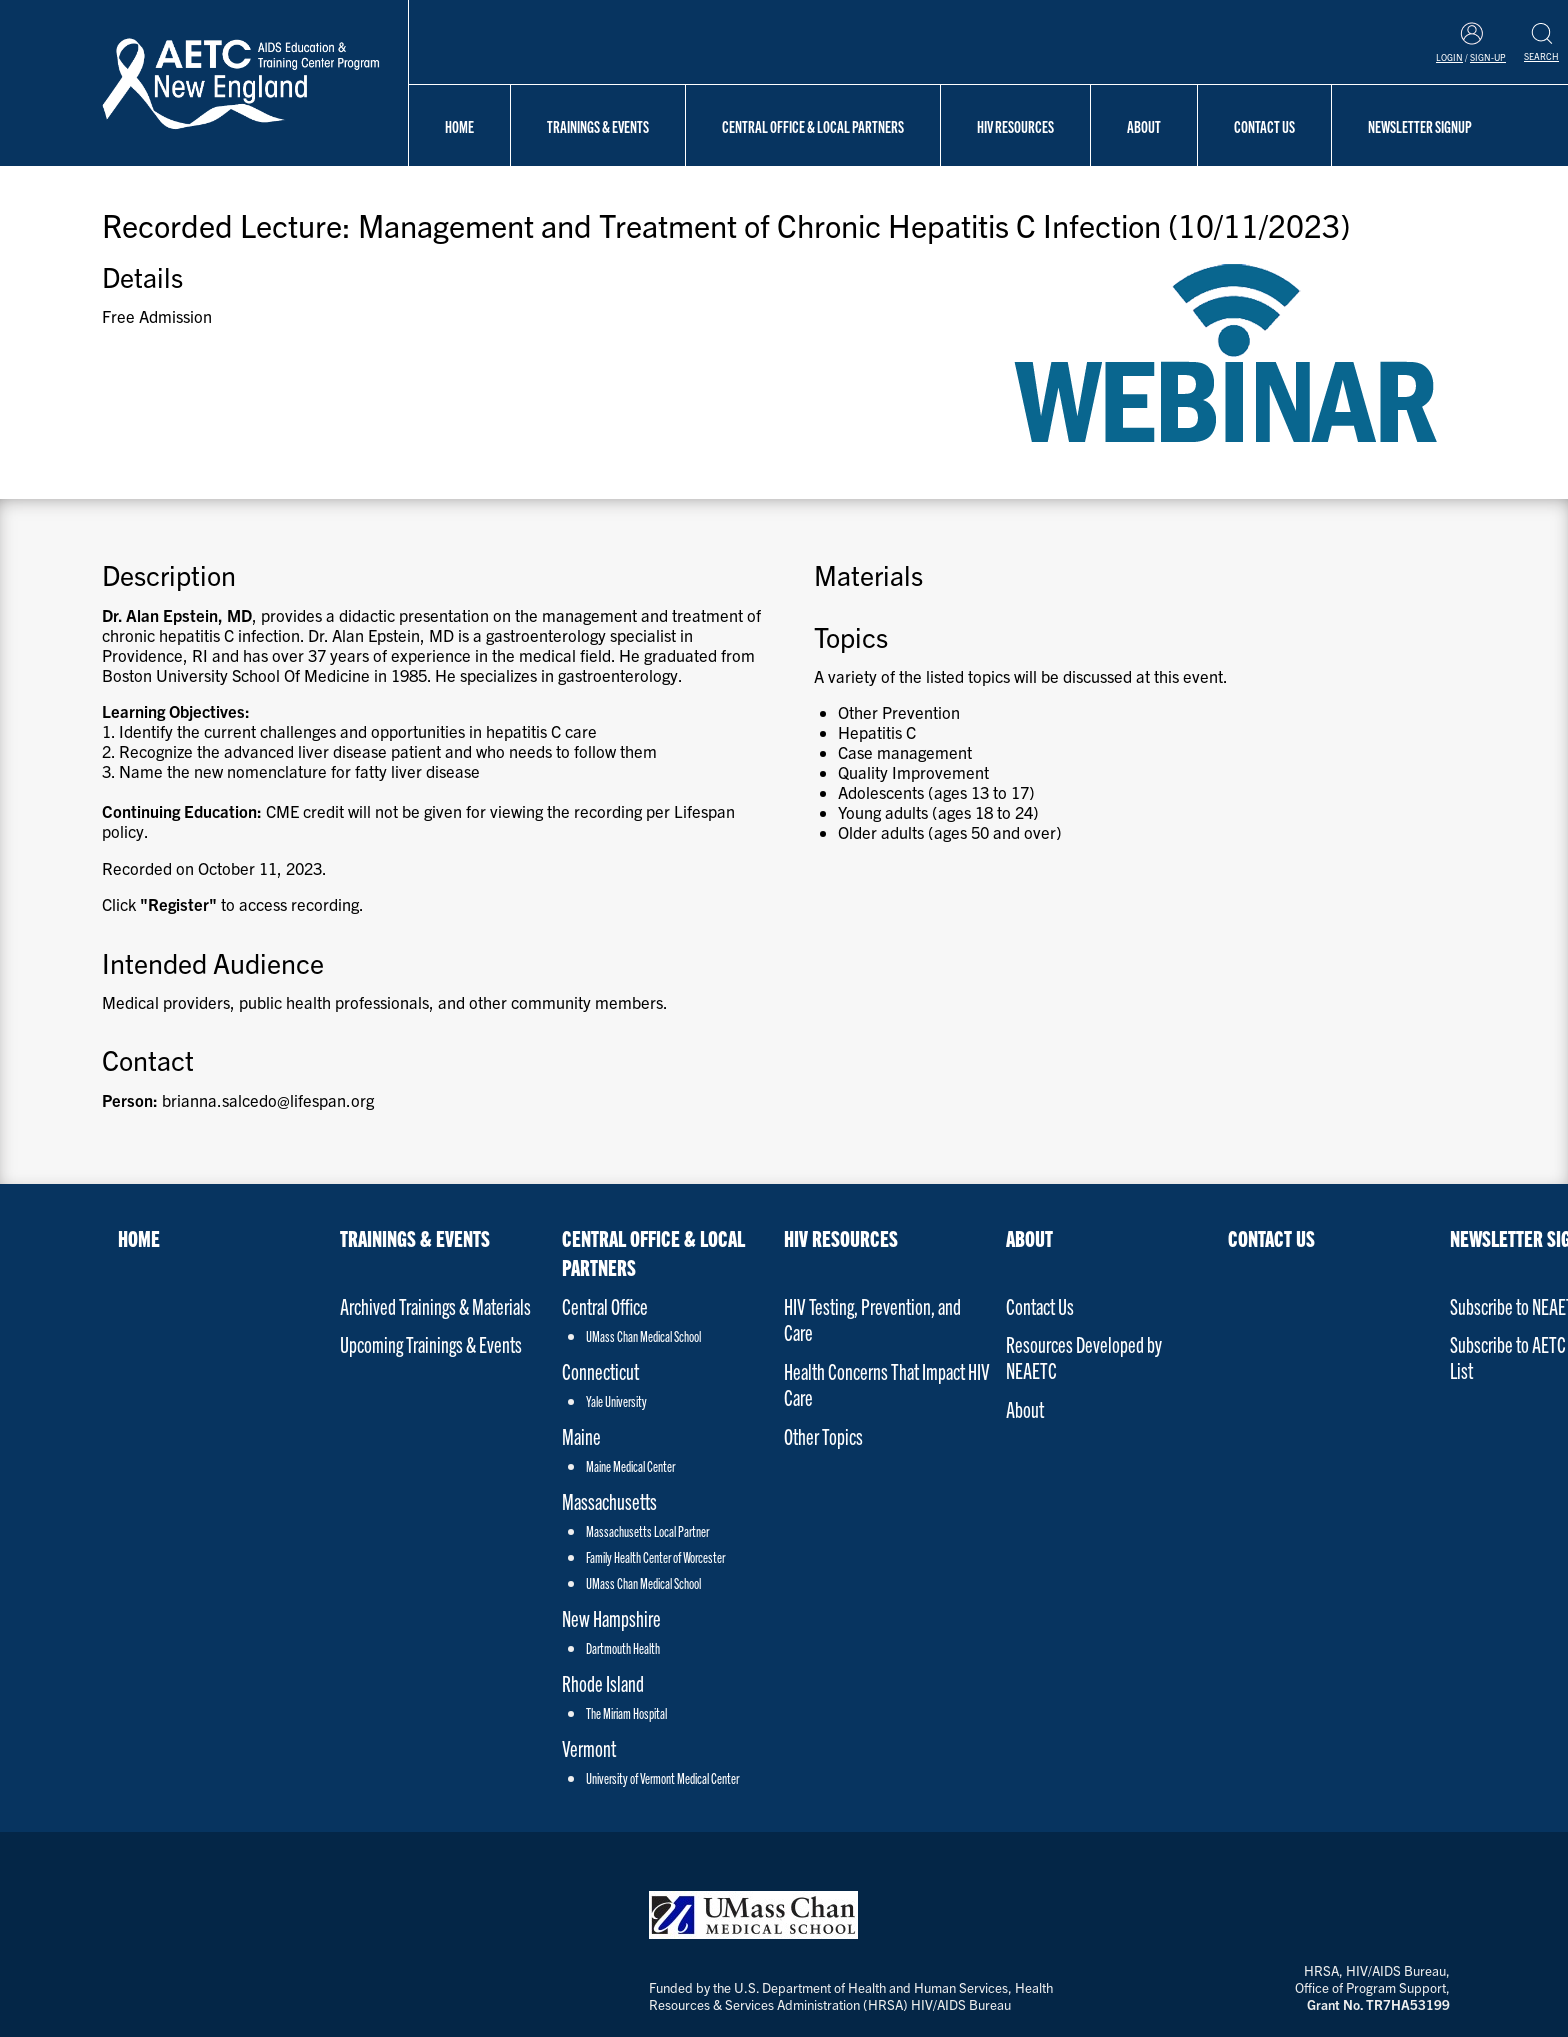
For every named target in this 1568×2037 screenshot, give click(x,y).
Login (1449, 57)
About (1144, 126)
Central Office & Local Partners (813, 126)
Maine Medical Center (630, 1466)
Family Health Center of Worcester (655, 1557)
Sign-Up (1488, 57)
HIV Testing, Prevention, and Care (872, 1318)
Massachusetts (609, 1500)
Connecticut (600, 1370)
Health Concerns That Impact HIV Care (887, 1383)
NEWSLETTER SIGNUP (1420, 126)
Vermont (589, 1747)
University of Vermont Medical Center (662, 1778)
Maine (581, 1435)
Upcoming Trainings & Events (431, 1343)
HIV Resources (1015, 126)
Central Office (605, 1305)
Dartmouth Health (623, 1648)
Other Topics (823, 1435)
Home (459, 126)
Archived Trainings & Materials (435, 1305)
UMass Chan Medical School (643, 1336)
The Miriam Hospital (626, 1713)
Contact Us (1264, 126)
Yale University (616, 1401)
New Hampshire (611, 1617)
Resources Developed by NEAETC (1084, 1356)
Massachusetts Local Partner (647, 1531)
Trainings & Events (598, 126)
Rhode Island (603, 1682)
